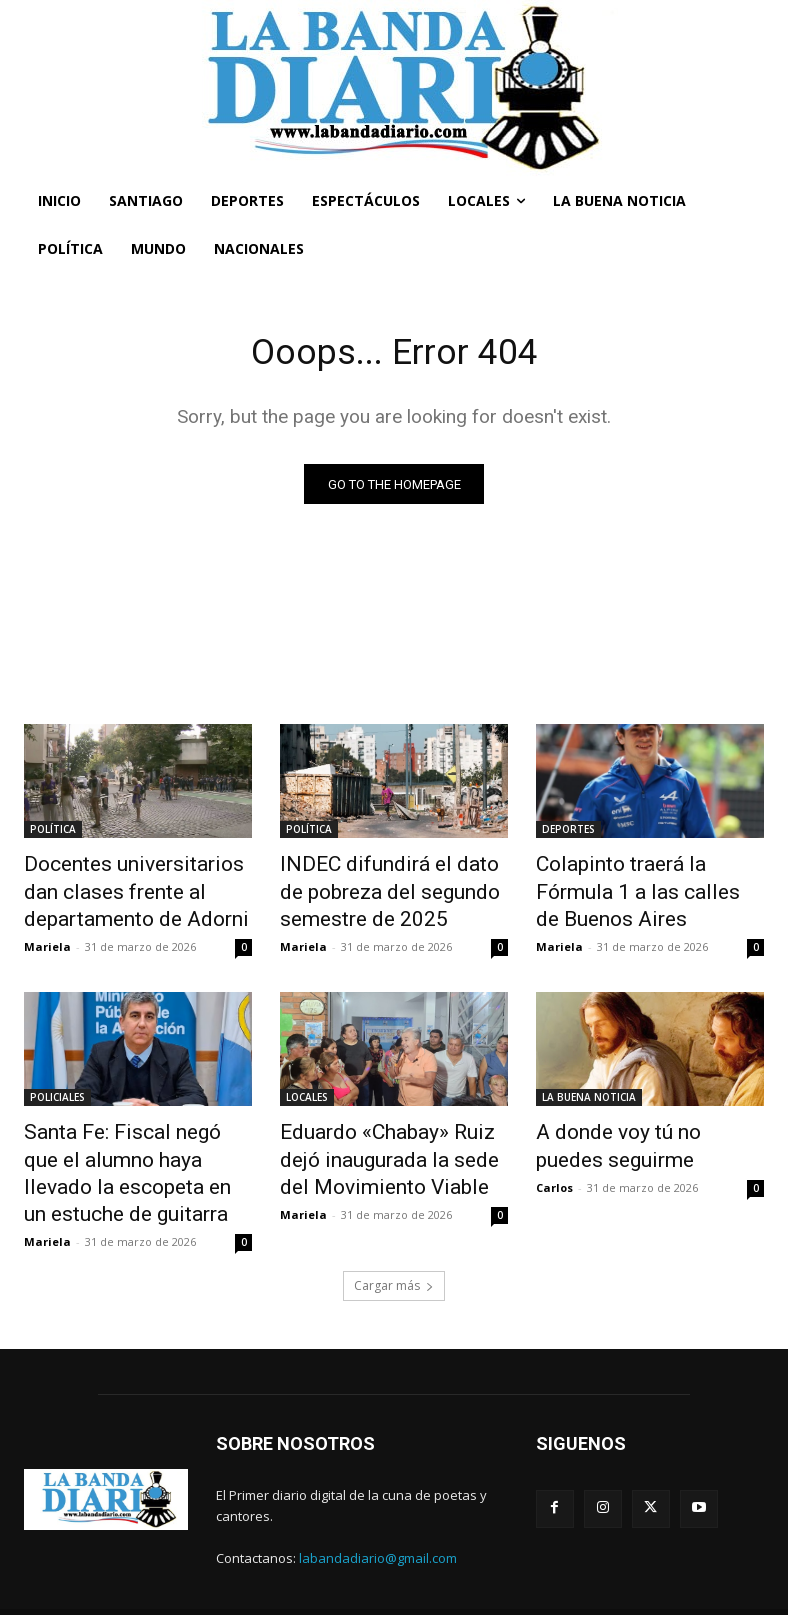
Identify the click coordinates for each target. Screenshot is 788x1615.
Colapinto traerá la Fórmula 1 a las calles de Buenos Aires (645, 877)
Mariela (47, 935)
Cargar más (394, 1253)
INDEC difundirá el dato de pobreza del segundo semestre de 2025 (379, 888)
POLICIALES (57, 1086)
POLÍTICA (53, 833)
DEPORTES (568, 833)
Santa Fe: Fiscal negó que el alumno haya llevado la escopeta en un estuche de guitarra (128, 1152)
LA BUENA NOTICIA (589, 1086)
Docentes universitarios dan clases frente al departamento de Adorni (137, 888)
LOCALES (307, 1086)
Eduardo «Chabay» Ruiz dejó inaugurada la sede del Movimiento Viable (386, 1141)
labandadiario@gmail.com (378, 1526)
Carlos (554, 1165)
